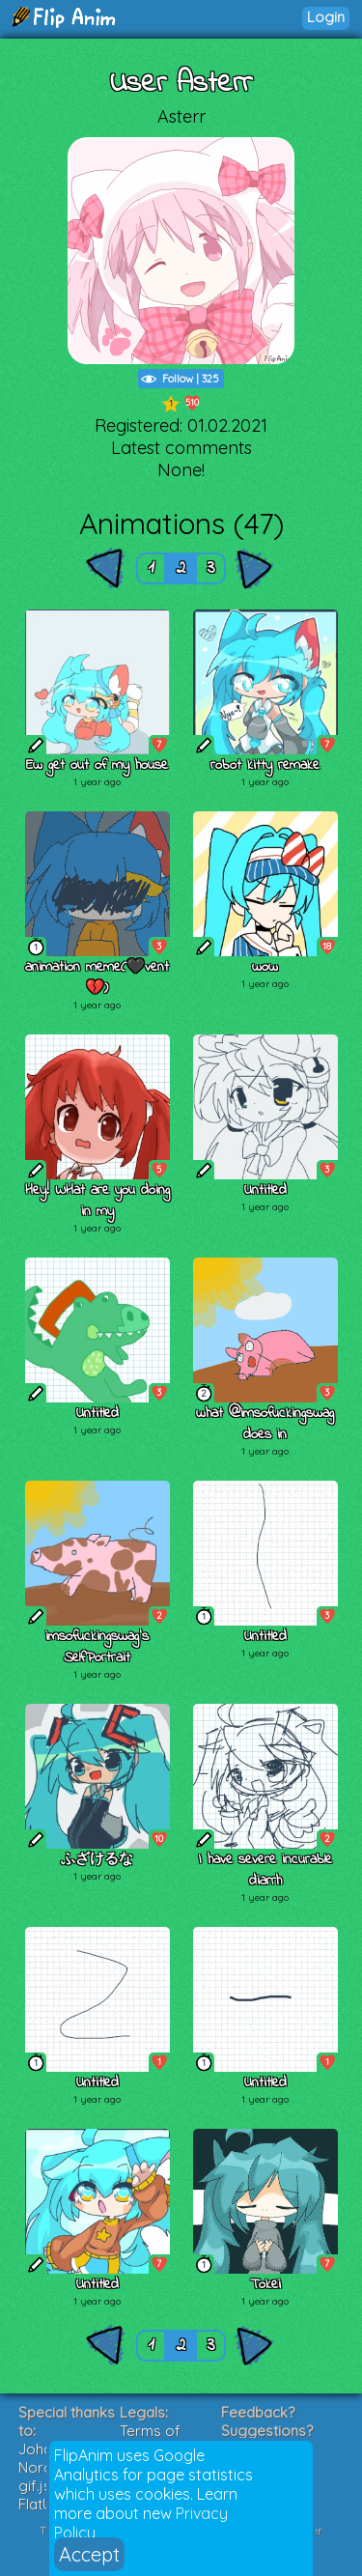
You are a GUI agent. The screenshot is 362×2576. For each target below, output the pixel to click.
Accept (89, 2554)
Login (326, 17)
